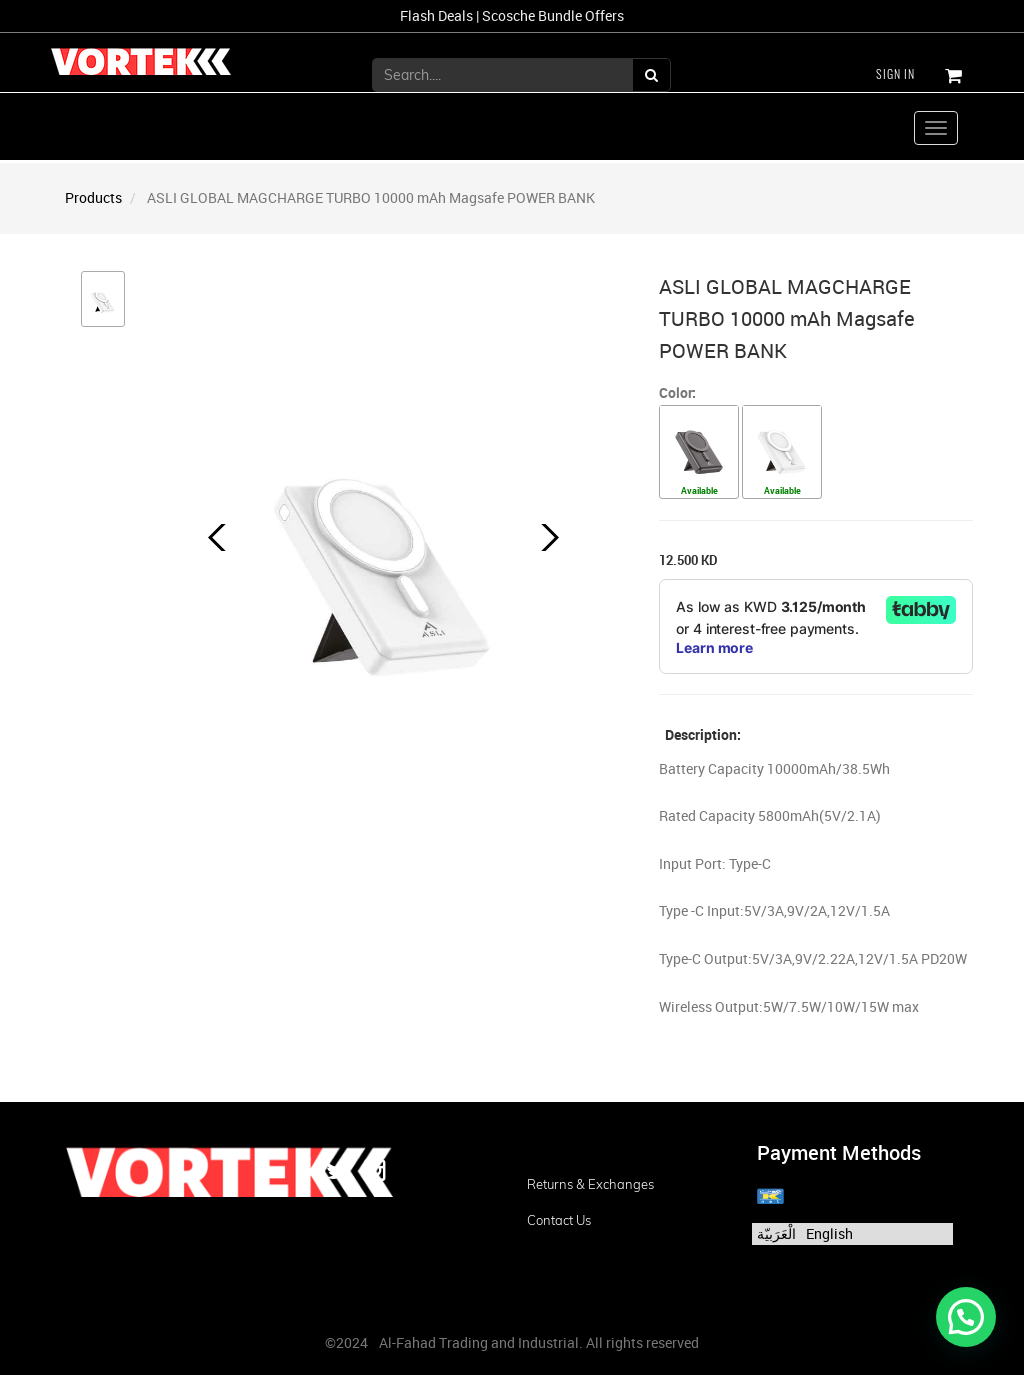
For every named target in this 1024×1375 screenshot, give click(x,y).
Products (93, 197)
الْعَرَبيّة (776, 1233)
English (829, 1233)
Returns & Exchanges (590, 1184)
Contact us (559, 1220)
